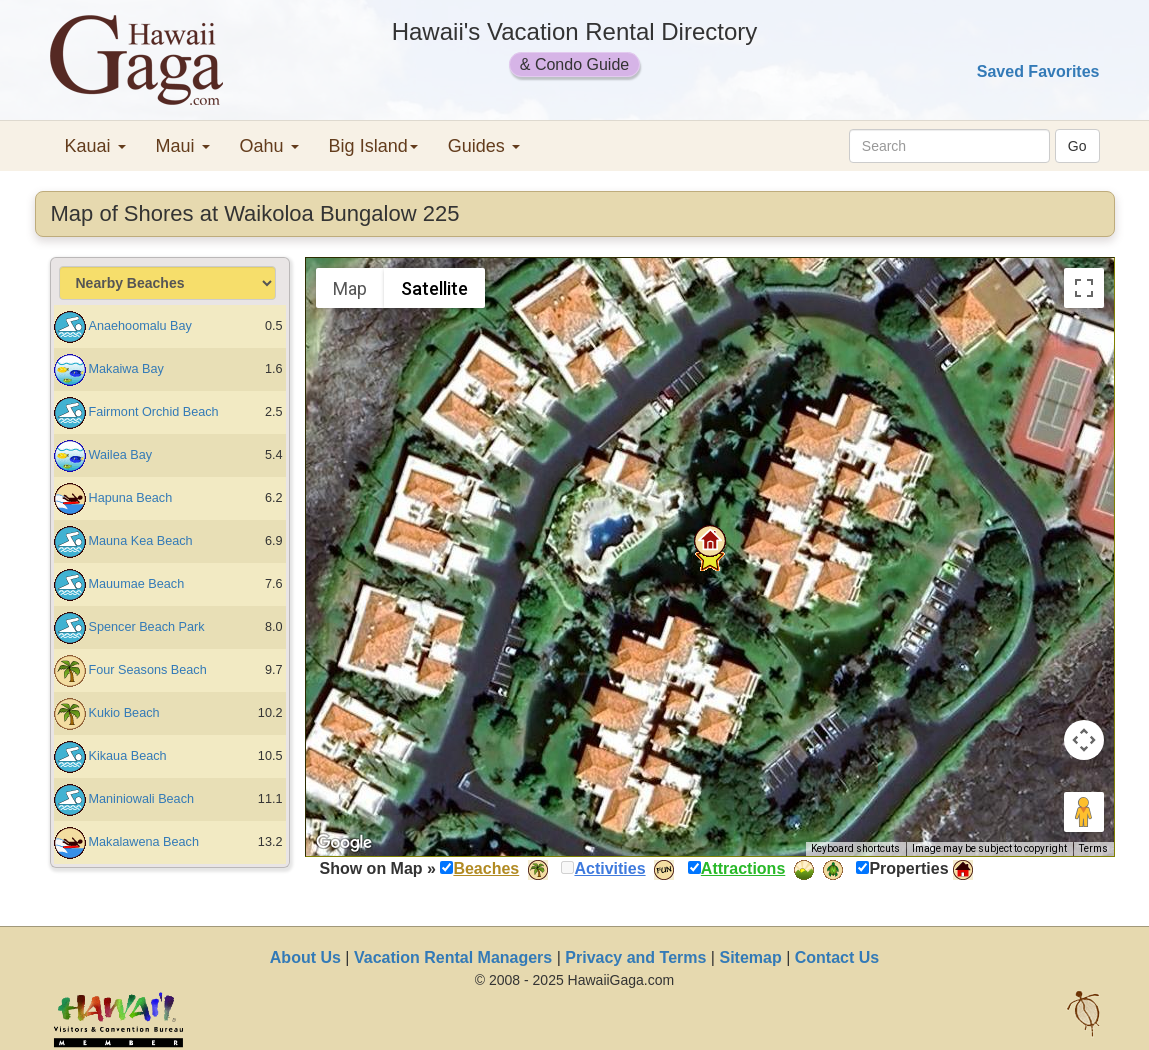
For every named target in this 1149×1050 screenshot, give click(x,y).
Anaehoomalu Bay (140, 326)
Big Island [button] (373, 146)
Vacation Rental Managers (453, 957)
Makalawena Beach (144, 842)
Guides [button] (484, 146)
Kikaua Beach (128, 756)
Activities (609, 868)
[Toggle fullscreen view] (1084, 288)
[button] (710, 541)
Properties (908, 868)
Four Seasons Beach (148, 670)
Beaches (486, 868)
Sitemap (750, 957)
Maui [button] (183, 146)
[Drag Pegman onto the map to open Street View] (1084, 812)
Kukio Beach (124, 713)
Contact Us (837, 957)
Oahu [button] (269, 146)
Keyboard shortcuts (855, 848)
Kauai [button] (95, 146)
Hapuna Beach (131, 498)
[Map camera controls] (1084, 740)
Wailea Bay (121, 455)
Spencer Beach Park (147, 627)
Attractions (743, 868)
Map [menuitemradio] (350, 288)
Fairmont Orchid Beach (154, 412)
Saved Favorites (1038, 71)
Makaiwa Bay (126, 369)
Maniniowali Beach (142, 799)
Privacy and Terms (635, 957)
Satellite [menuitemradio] (434, 288)
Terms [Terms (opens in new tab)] (1093, 848)
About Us (305, 957)
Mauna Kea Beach (141, 541)
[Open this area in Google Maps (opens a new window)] (344, 843)
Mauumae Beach (137, 584)
